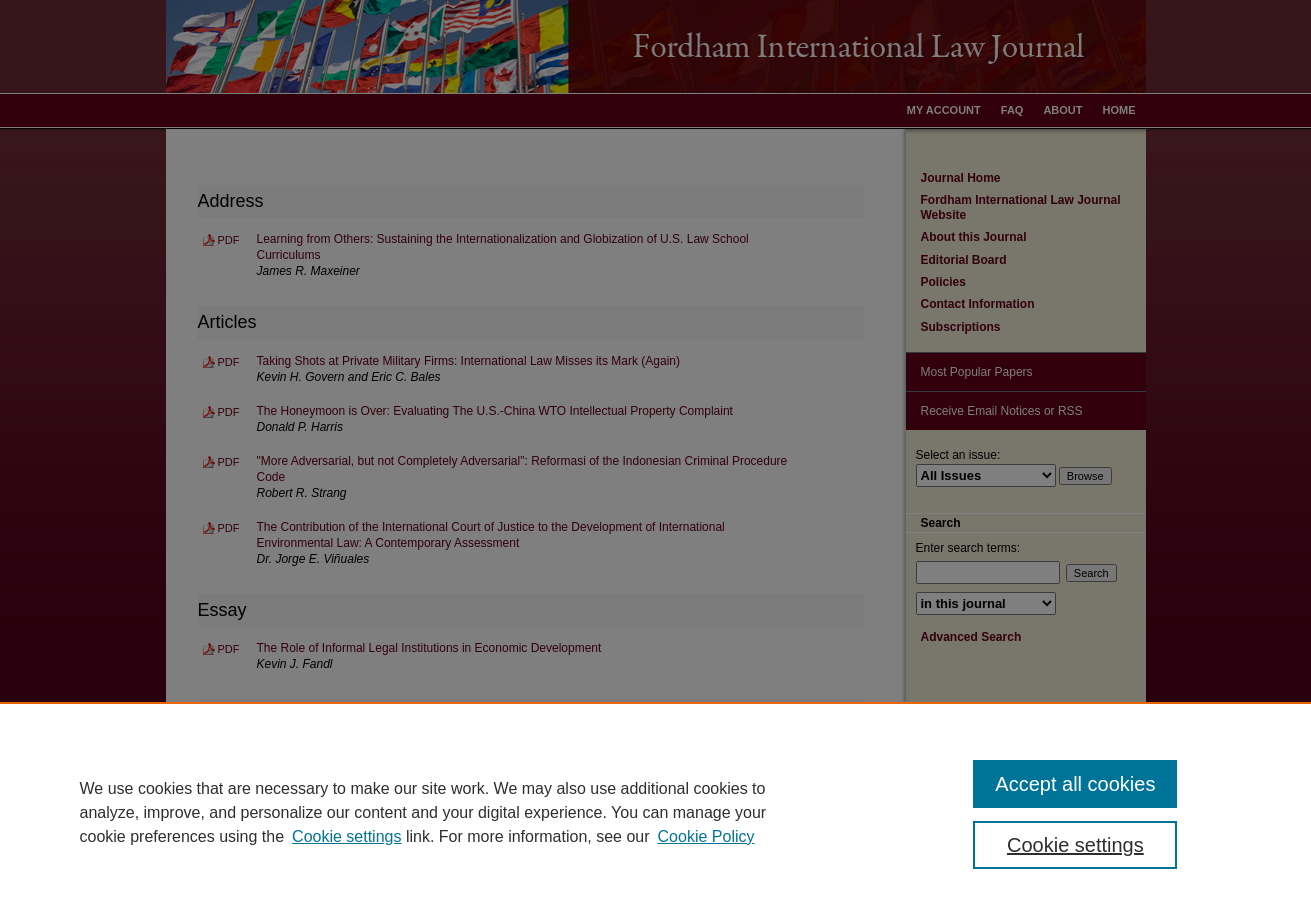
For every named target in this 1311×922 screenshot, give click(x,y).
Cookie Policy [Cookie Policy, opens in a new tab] (706, 836)
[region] (655, 812)
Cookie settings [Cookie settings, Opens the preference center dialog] (1075, 845)
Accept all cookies (1075, 784)
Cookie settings (346, 836)
